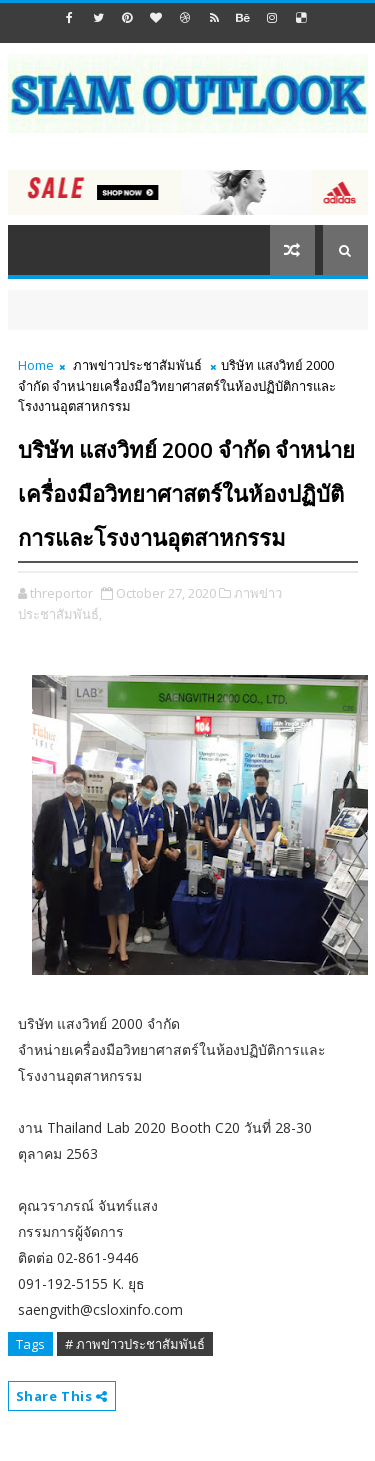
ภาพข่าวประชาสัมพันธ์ (137, 365)
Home (36, 365)
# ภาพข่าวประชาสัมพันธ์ (135, 1344)
